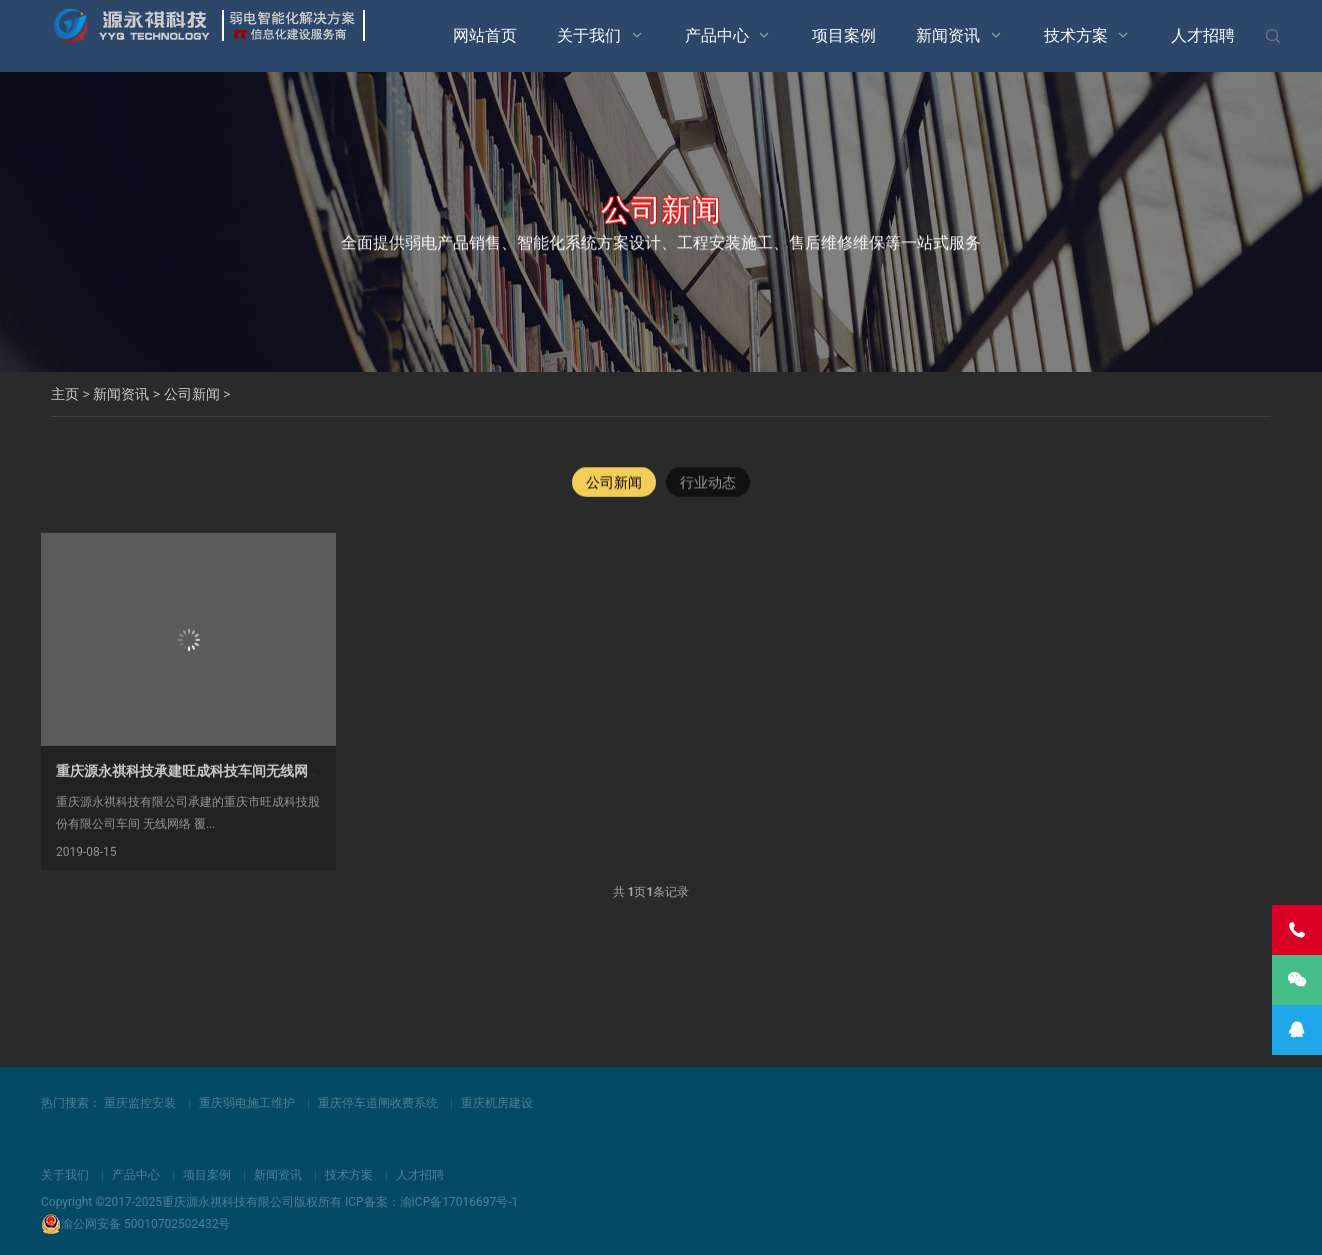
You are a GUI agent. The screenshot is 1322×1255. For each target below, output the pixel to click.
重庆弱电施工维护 (247, 1103)
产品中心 (717, 35)
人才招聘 (1203, 35)
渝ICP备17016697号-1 (459, 1202)
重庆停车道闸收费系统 (378, 1103)
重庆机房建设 (497, 1103)
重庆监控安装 (140, 1103)
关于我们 (589, 35)
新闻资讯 (948, 35)
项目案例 (844, 35)
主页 (65, 394)
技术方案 (1076, 35)
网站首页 (485, 35)
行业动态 (708, 484)
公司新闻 (192, 394)
